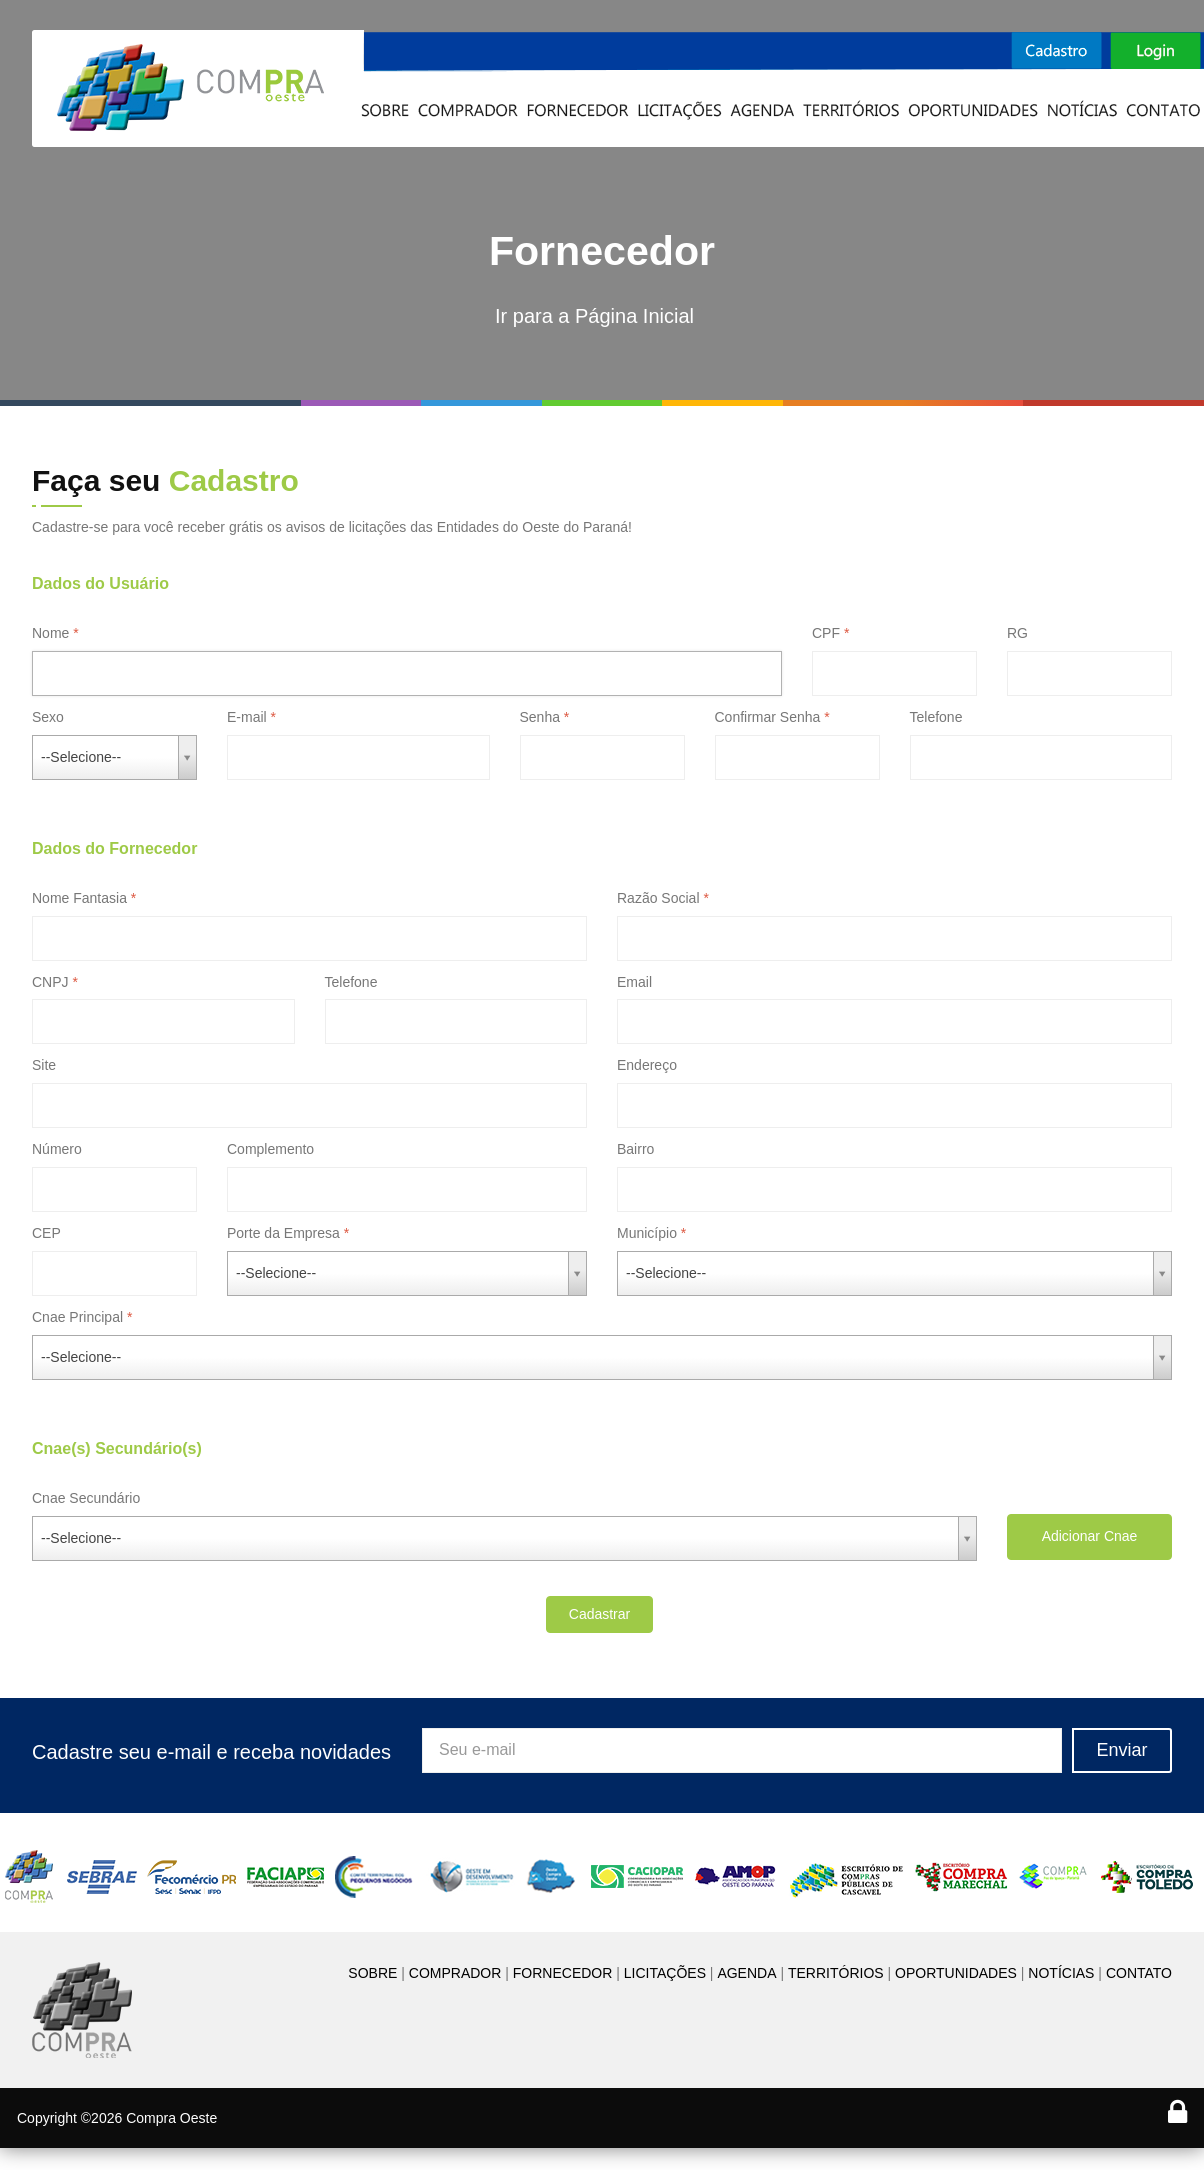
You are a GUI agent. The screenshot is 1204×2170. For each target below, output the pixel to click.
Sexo (48, 717)
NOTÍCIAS (1061, 1973)
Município (647, 1233)
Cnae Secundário (86, 1498)
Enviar (1121, 1750)
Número (57, 1149)
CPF (826, 633)
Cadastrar (599, 1614)
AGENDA (746, 1973)
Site (44, 1065)
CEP (46, 1233)
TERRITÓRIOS (836, 1973)
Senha (540, 717)
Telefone (936, 717)
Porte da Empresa (283, 1233)
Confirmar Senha (768, 717)
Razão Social (658, 898)
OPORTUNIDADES (956, 1973)
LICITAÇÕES (665, 1973)
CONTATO (1139, 1973)
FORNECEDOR (563, 1973)
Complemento (270, 1149)
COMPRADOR (455, 1973)
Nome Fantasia (79, 898)
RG (1017, 633)
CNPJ (50, 982)
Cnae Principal (77, 1317)
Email (634, 982)
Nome (50, 633)
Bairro (635, 1149)
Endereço (647, 1065)
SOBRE (372, 1973)
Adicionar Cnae (1090, 1536)
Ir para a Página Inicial (594, 316)
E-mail (247, 717)
